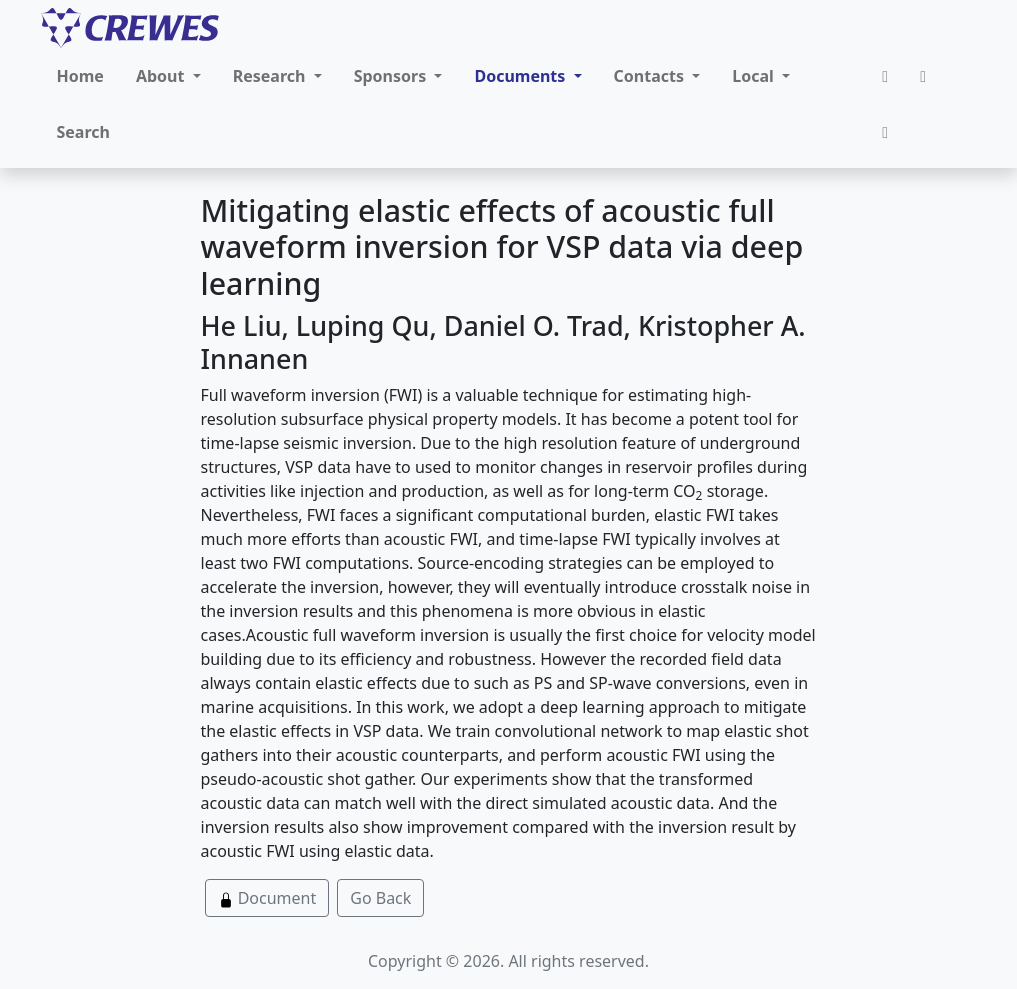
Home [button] (80, 76)
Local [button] (755, 76)
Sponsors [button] (392, 76)
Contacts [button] (651, 76)
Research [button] (271, 76)
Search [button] (83, 132)
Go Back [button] (380, 898)
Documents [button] (521, 76)
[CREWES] (130, 28)
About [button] (162, 76)
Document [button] (267, 898)
